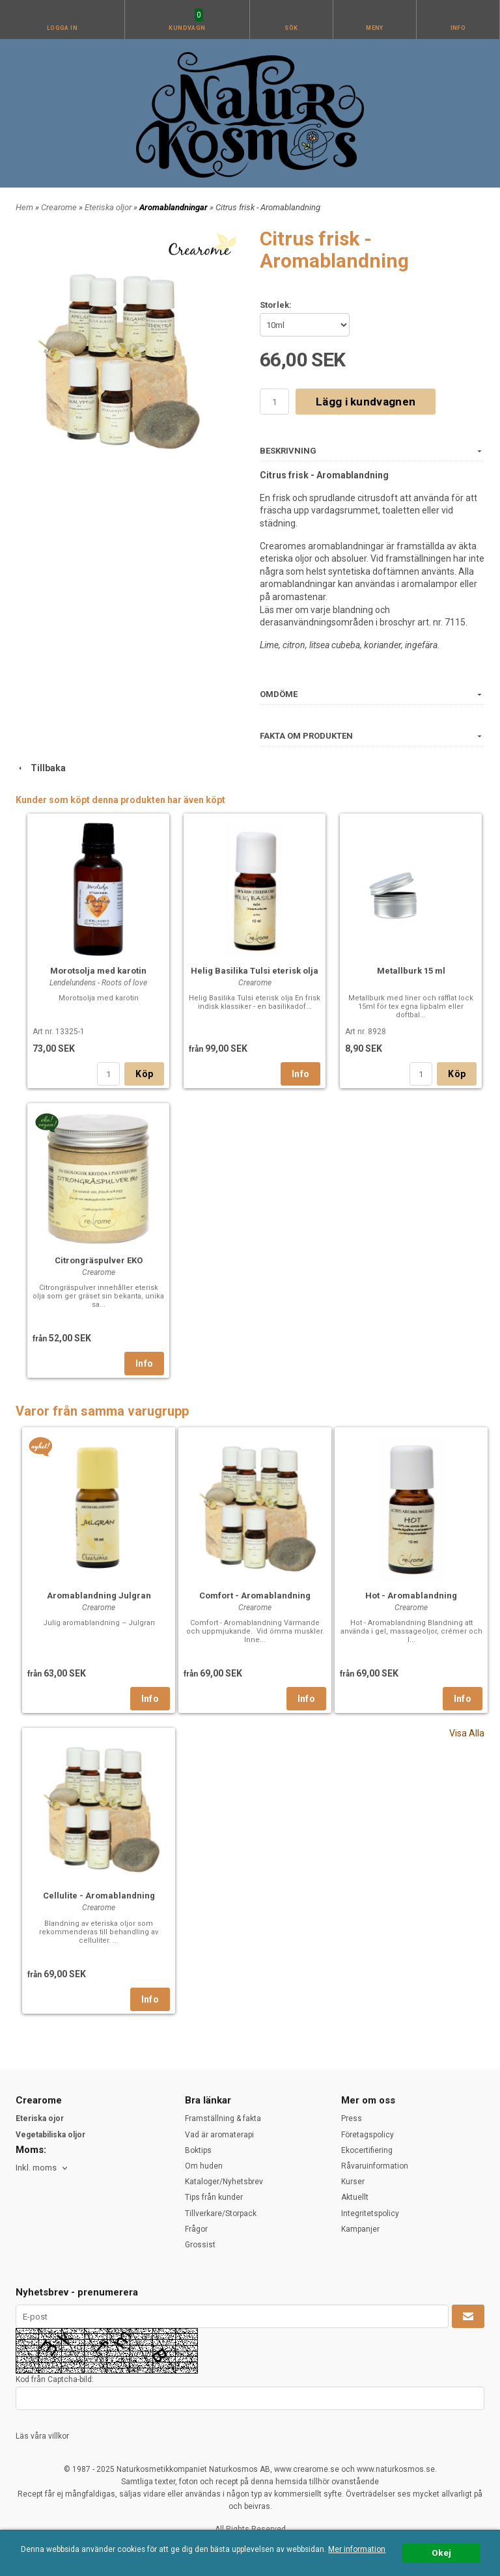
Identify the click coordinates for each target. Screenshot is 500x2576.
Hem (24, 207)
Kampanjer (360, 2229)
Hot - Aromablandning (411, 1595)
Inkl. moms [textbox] (36, 2167)
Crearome (60, 207)
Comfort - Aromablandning (255, 1595)
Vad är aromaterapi (219, 2134)
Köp (144, 1074)
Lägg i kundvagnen (365, 401)
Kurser (353, 2181)
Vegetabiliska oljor (50, 2134)
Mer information (356, 2550)
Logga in (62, 28)
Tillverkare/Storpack (221, 2213)
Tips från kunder (214, 2197)
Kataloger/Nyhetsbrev (224, 2181)
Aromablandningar (174, 207)
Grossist (200, 2244)
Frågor (196, 2229)
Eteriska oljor (109, 207)
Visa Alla (466, 1733)
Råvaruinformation (374, 2166)
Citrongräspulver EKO (99, 1260)
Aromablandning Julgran (99, 1595)
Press (351, 2118)
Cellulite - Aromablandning (99, 1895)
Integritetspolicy (370, 2213)
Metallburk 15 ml (411, 971)
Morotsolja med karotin (98, 971)
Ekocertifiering (367, 2150)
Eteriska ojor (40, 2118)
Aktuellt (354, 2197)
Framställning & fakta (223, 2118)
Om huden (204, 2166)
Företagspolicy (367, 2134)
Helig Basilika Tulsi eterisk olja (254, 971)
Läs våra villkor (42, 2436)
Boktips (198, 2150)
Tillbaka (41, 768)
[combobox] (43, 2168)
